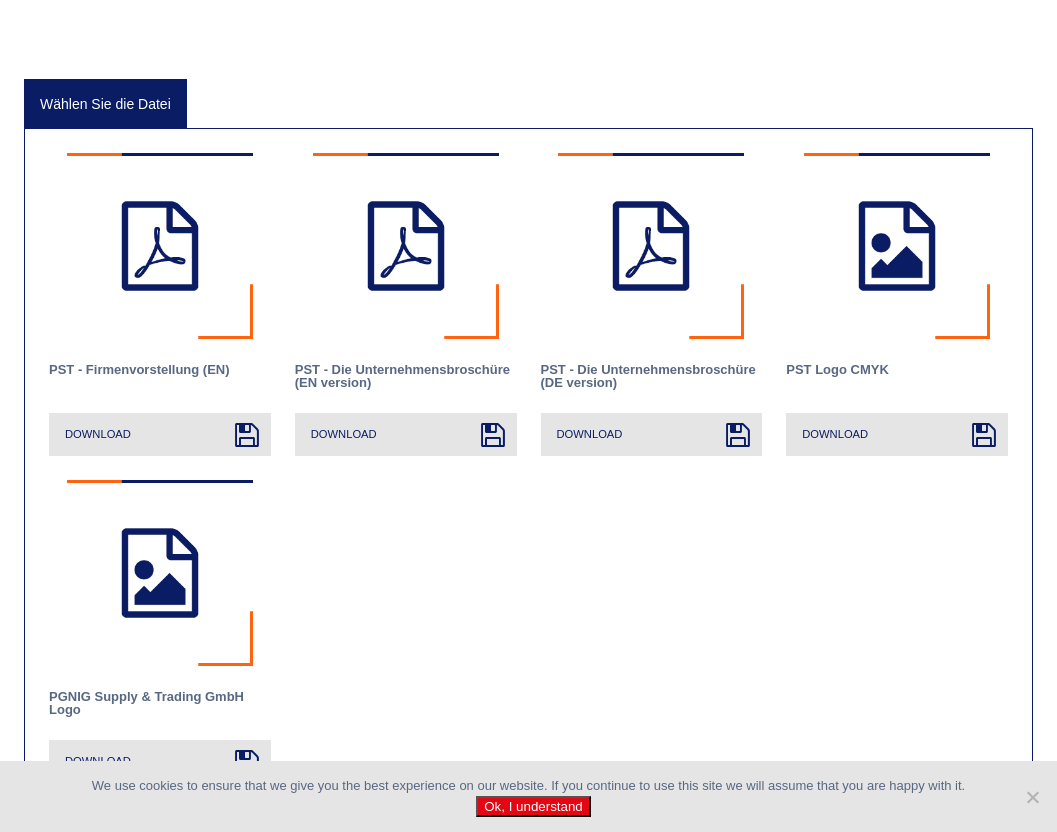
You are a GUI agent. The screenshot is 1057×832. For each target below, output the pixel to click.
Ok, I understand (533, 806)
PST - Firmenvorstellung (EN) (139, 370)
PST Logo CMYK (837, 370)
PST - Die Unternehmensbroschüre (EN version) (402, 376)
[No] (1032, 797)
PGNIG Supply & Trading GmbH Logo (146, 703)
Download (98, 434)
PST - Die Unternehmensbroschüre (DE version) (648, 376)
